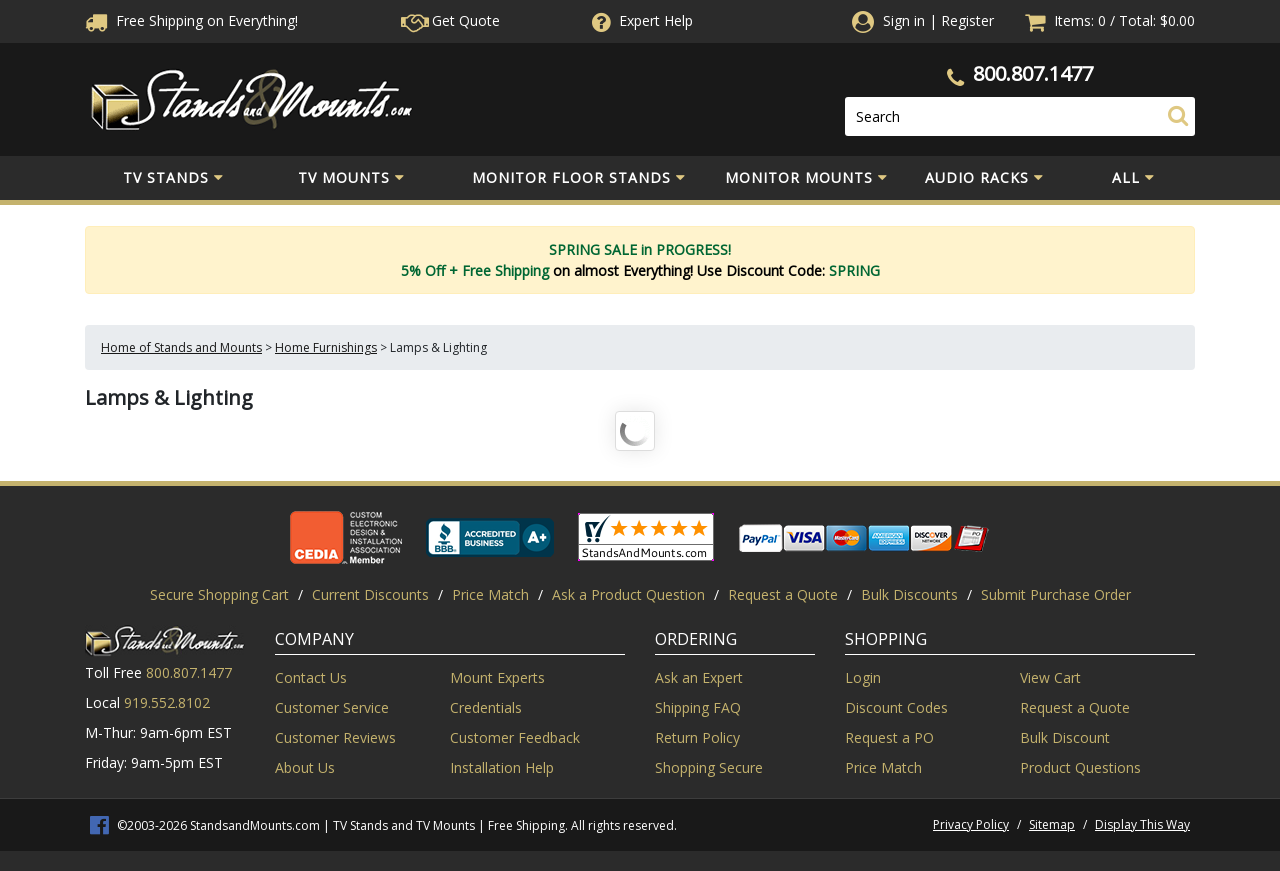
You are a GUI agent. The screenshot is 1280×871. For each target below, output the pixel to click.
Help (640, 20)
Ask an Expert (699, 677)
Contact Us (311, 677)
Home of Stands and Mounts (181, 347)
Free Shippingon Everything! (191, 20)
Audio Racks (984, 178)
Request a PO (889, 737)
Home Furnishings (326, 347)
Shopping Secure (709, 767)
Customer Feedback (515, 737)
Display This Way (1142, 824)
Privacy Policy (971, 824)
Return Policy (697, 737)
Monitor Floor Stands (579, 178)
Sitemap (1052, 824)
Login (863, 677)
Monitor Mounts (806, 178)
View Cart (1050, 677)
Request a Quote (783, 594)
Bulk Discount (1065, 737)
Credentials (486, 707)
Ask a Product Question (628, 594)
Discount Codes (896, 707)
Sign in (904, 20)
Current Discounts (370, 594)
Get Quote (450, 20)
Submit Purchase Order (1056, 594)
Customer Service (332, 707)
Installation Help (502, 767)
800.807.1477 (1033, 73)
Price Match (490, 594)
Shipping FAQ (698, 707)
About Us (305, 767)
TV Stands (173, 178)
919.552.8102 (167, 702)
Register (967, 20)
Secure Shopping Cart (219, 594)
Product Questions (1080, 767)
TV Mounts (351, 178)
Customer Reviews (335, 737)
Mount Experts (497, 677)
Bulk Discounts (909, 594)
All (1133, 178)
